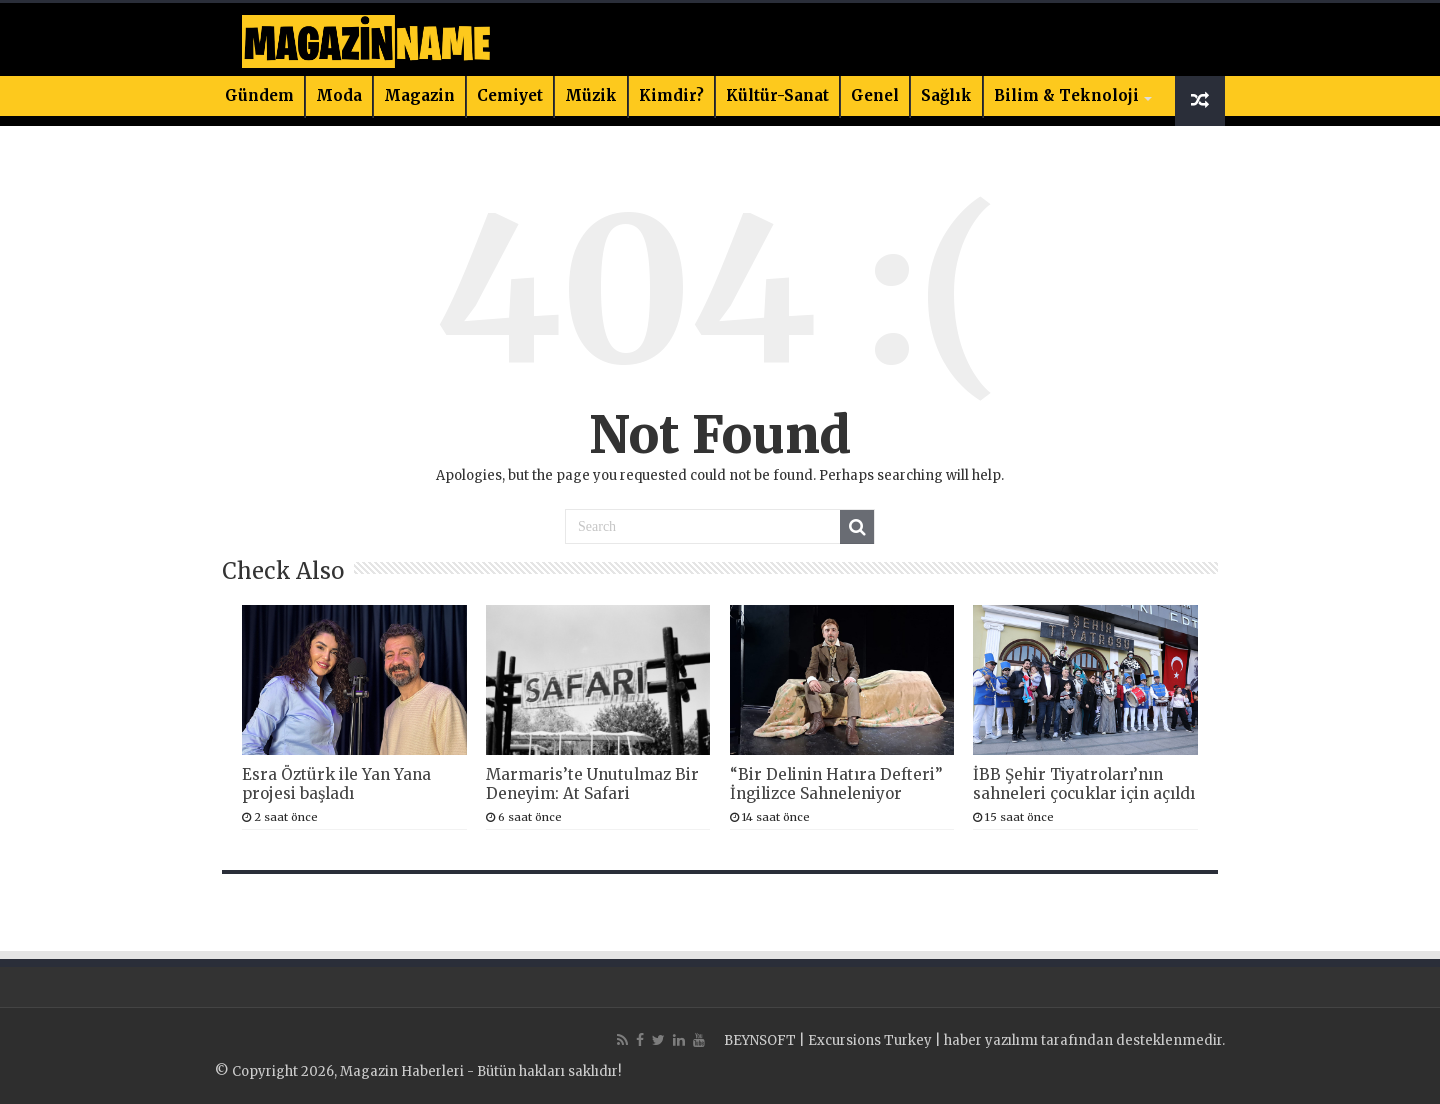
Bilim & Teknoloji (1066, 95)
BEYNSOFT (760, 1040)
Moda (339, 95)
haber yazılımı (991, 1040)
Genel (875, 95)
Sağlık (946, 95)
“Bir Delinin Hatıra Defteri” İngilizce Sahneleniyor (836, 784)
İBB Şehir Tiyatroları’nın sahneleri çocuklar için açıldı (1084, 784)
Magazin (419, 95)
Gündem (259, 95)
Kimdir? (671, 95)
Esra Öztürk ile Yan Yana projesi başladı (336, 784)
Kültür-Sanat (777, 95)
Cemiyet (510, 95)
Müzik (591, 95)
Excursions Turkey (870, 1040)
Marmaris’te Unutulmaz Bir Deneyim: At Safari (592, 784)
